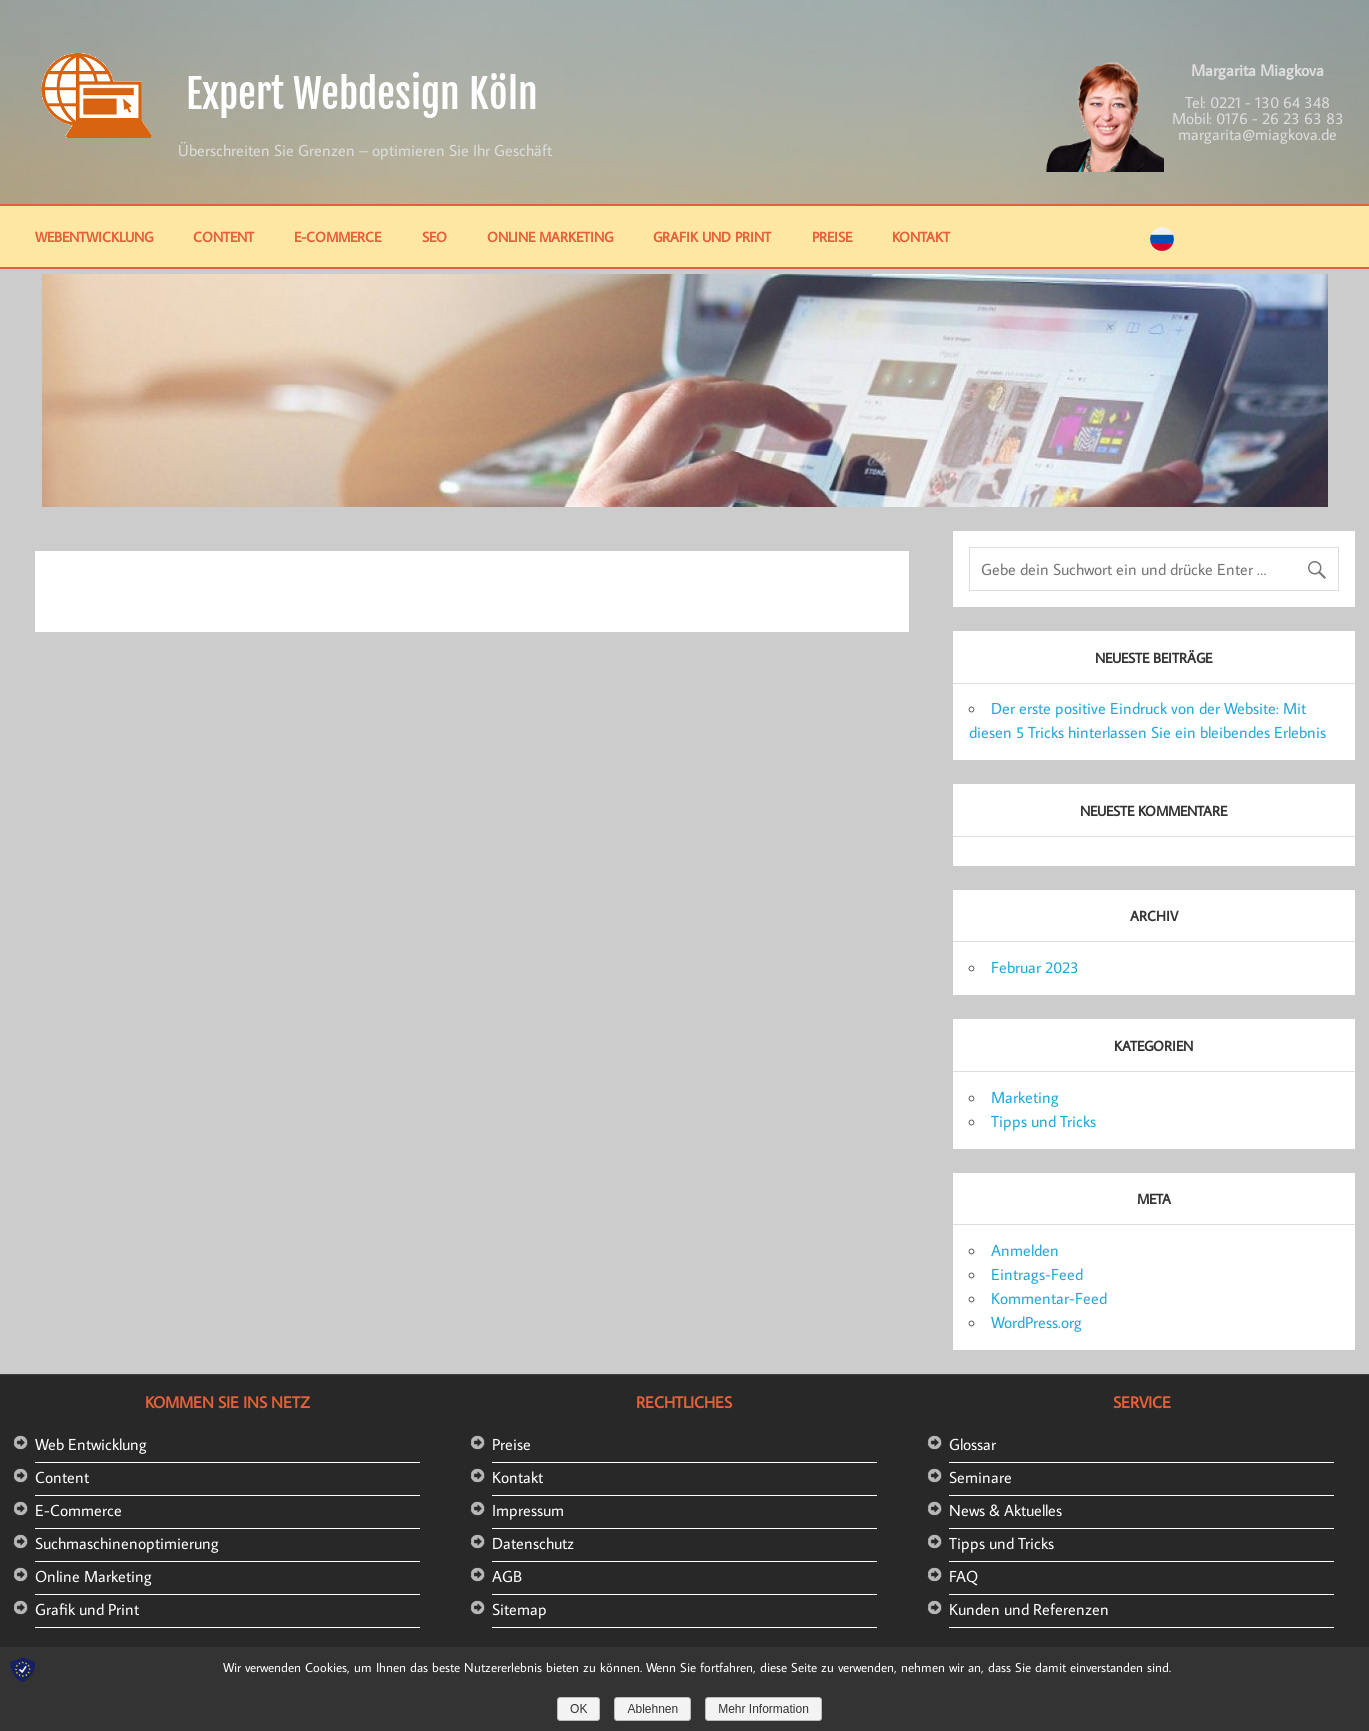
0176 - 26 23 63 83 (1280, 118)
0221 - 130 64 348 (1270, 102)
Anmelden (1025, 1250)
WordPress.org (1036, 1322)
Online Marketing (550, 236)
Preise (832, 236)
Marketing (1025, 1097)
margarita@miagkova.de (1257, 134)
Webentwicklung (94, 236)
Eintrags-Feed (1037, 1274)
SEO (434, 236)
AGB (507, 1576)
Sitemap (519, 1609)
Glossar (972, 1444)
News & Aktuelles (1005, 1510)
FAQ (963, 1576)
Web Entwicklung (91, 1444)
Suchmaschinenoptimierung (127, 1543)
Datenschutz (533, 1543)
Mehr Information (763, 1709)
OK (578, 1709)
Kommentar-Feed (1049, 1298)
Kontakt (921, 236)
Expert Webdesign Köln (362, 94)
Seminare (980, 1477)
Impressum (528, 1510)
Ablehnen (652, 1709)
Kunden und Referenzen (1029, 1609)
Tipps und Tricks (1043, 1121)
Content (223, 236)
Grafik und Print (712, 236)
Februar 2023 (1035, 967)
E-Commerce (337, 236)
